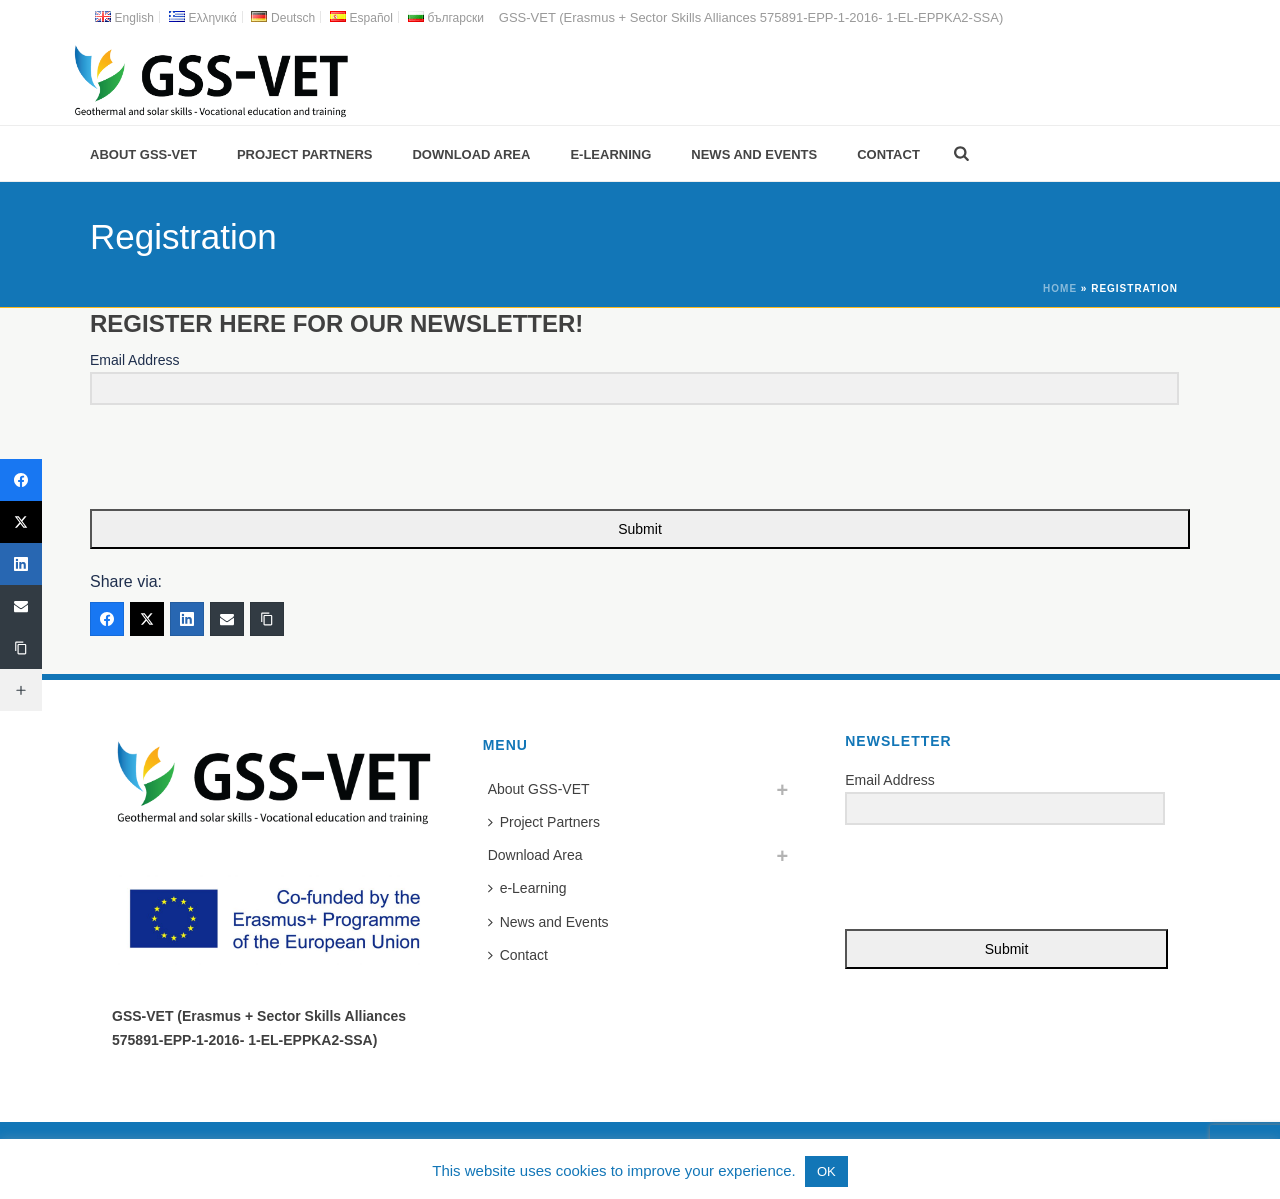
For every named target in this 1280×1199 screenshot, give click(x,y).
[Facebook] (107, 619)
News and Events (754, 154)
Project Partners (305, 154)
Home (1060, 288)
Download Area (471, 154)
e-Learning (610, 154)
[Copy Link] (267, 619)
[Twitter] (147, 619)
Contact (888, 154)
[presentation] (213, 458)
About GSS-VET (143, 154)
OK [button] (826, 1171)
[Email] (227, 619)
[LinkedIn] (187, 619)
